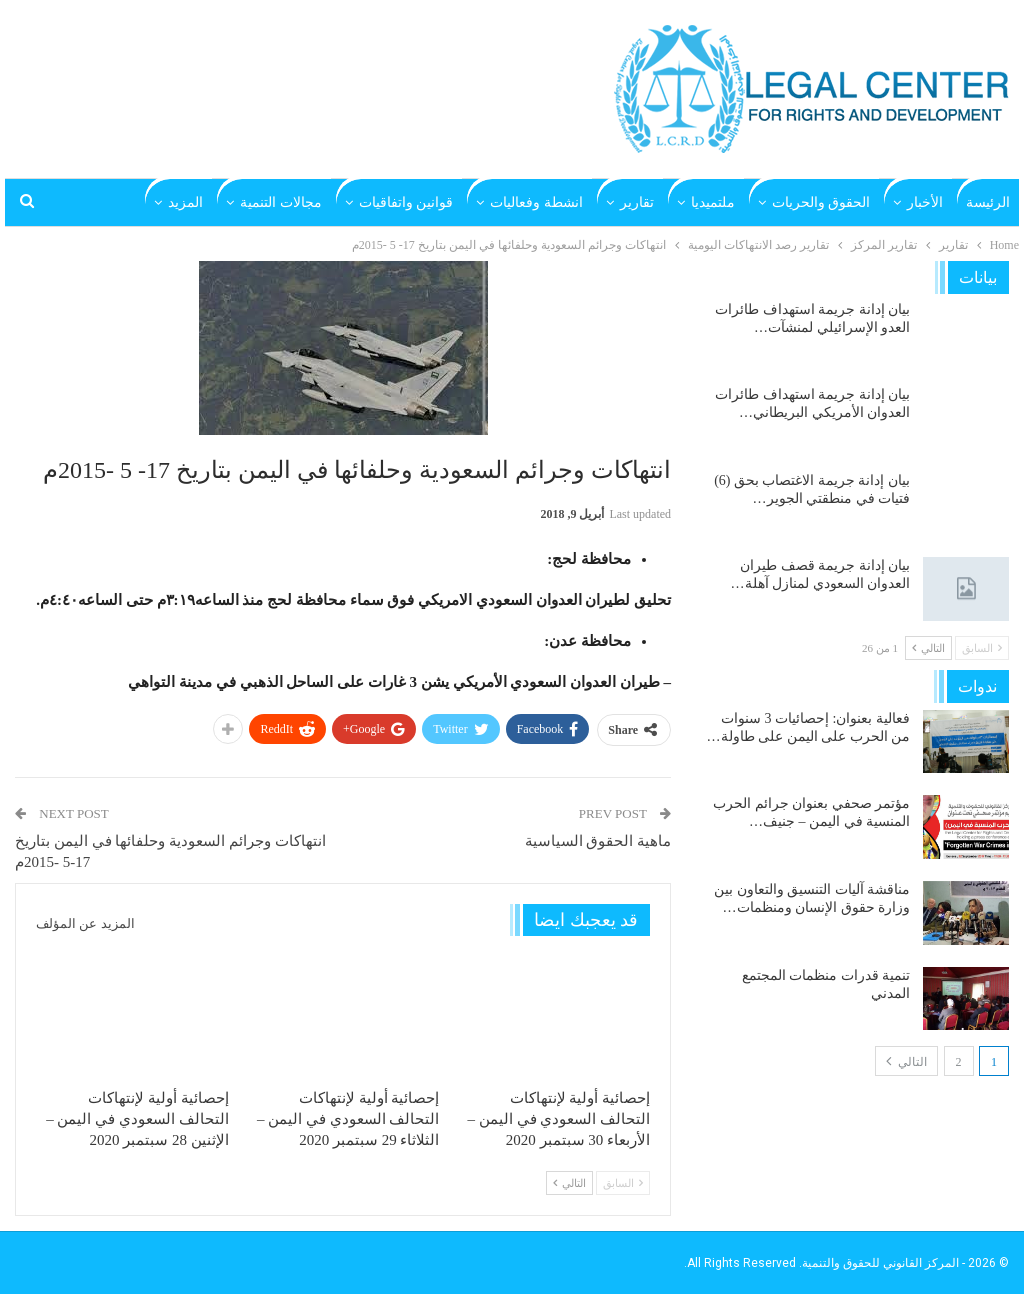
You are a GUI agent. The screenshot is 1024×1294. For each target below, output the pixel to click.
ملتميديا (713, 202)
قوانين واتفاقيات (406, 202)
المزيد (185, 202)
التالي (569, 1183)
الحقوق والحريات (821, 202)
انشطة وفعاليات (536, 202)
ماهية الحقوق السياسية (598, 841)
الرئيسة (988, 202)
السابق (623, 1183)
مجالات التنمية (281, 202)
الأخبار (925, 202)
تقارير (637, 202)
